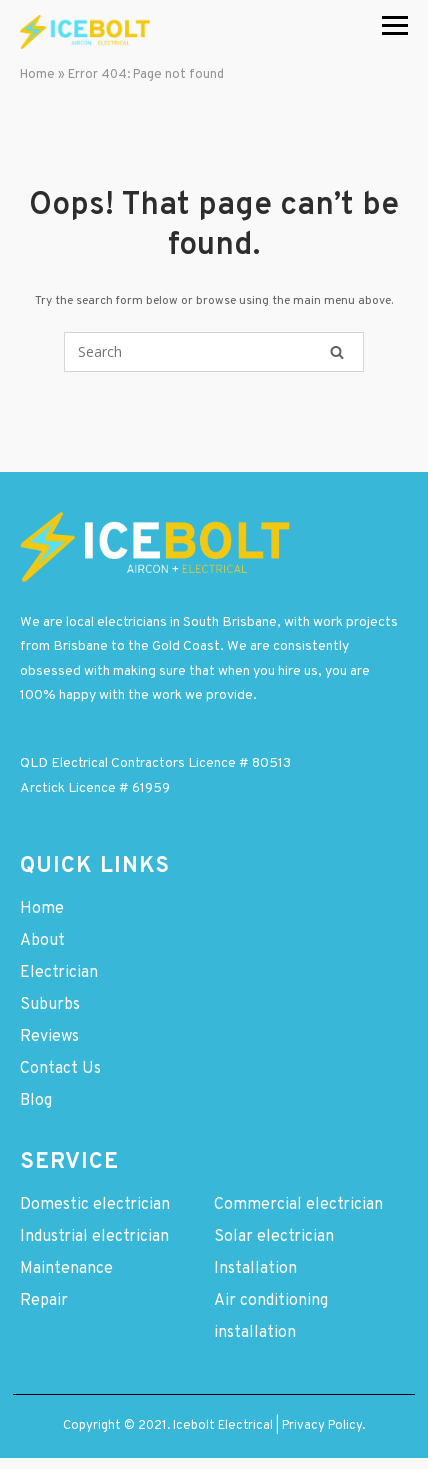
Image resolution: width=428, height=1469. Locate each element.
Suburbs (50, 1005)
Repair (44, 1301)
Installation (255, 1269)
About (42, 941)
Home (37, 75)
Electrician (59, 973)
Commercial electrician (298, 1205)
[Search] (337, 352)
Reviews (49, 1037)
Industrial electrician (94, 1237)
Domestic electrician (95, 1205)
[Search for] (214, 352)
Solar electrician (274, 1237)
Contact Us (60, 1069)
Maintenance (66, 1269)
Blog (36, 1101)
